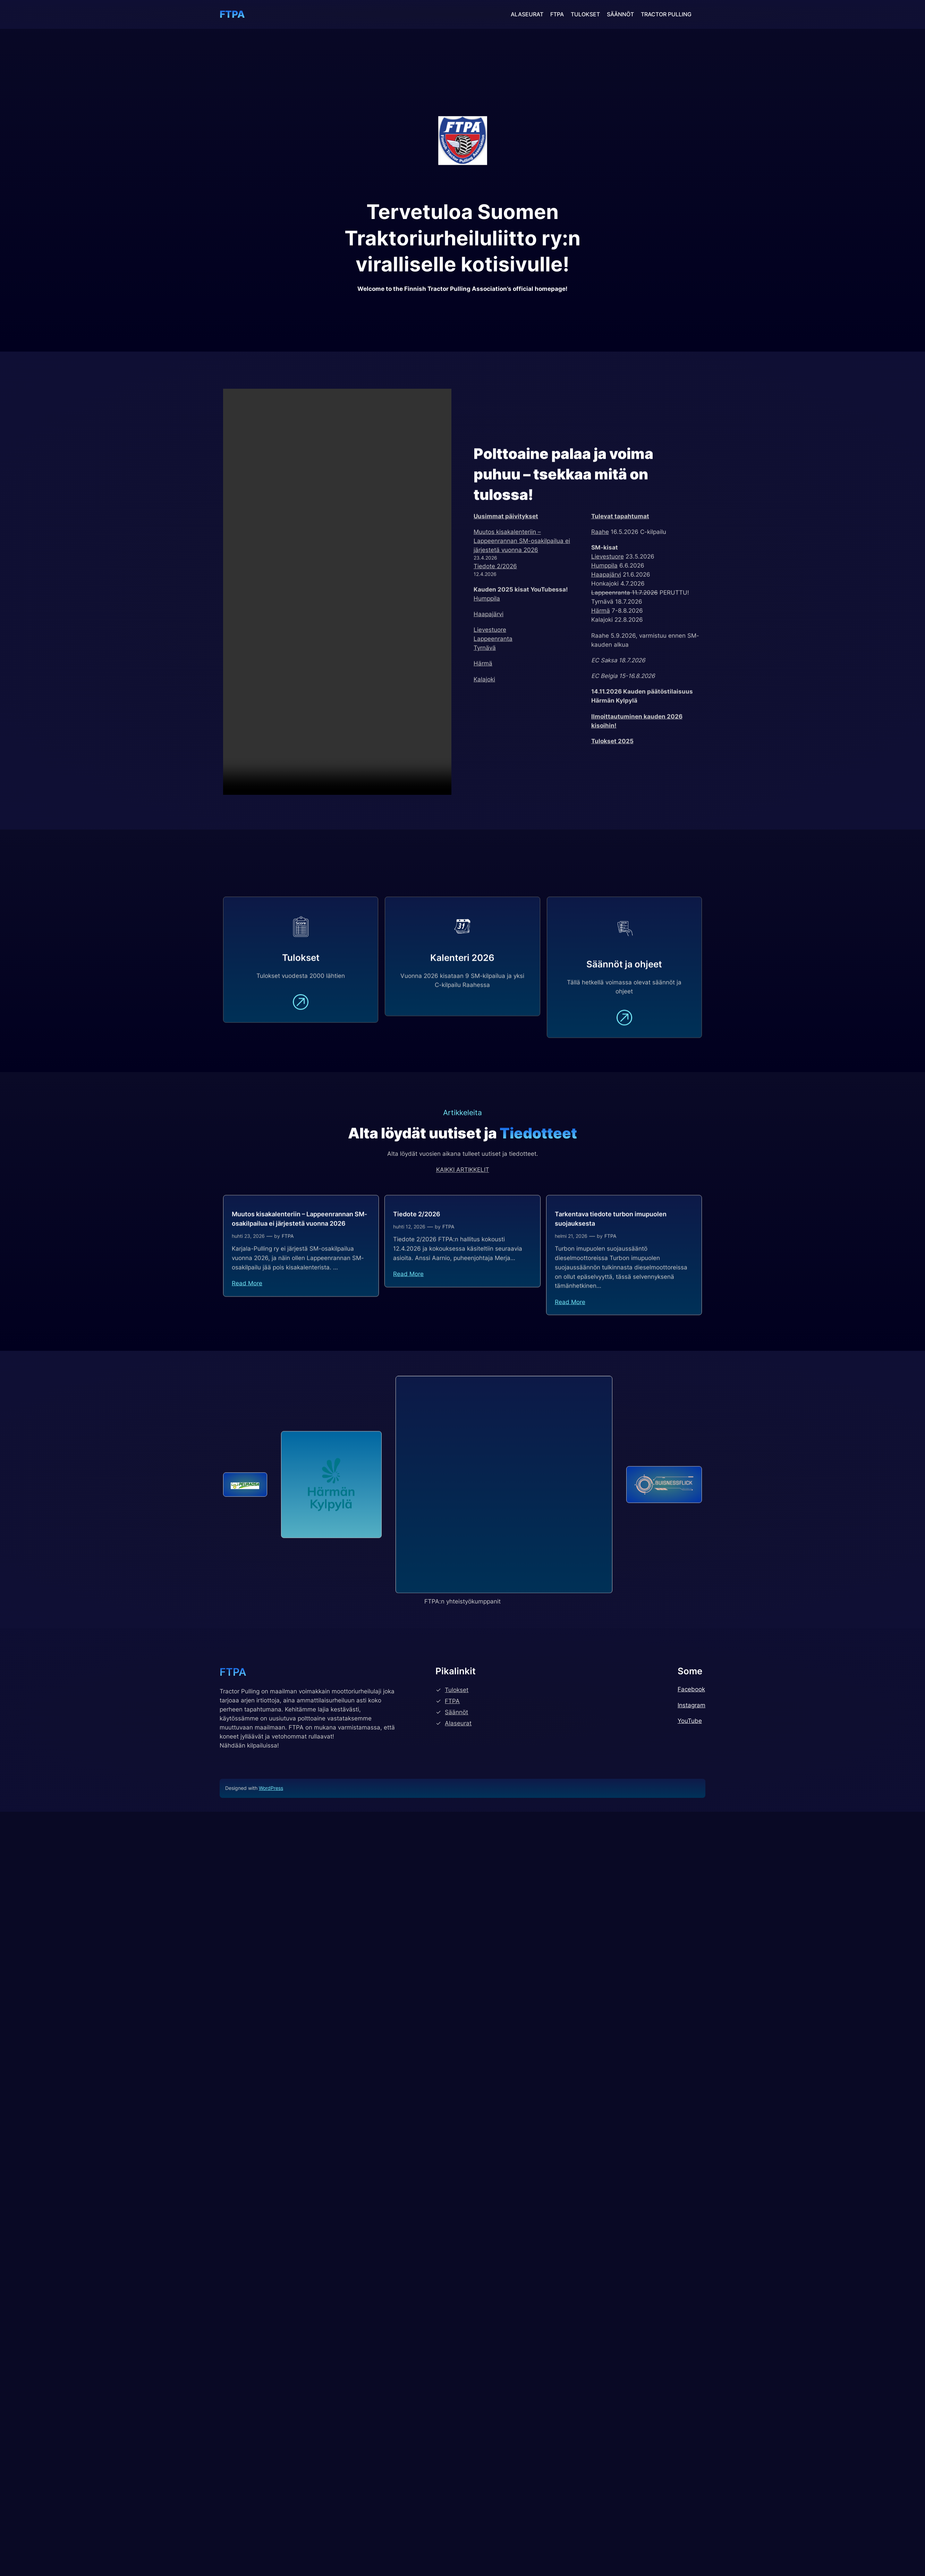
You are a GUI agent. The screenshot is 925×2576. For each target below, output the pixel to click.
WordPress (271, 2195)
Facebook (691, 2096)
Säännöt (456, 2118)
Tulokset (456, 2096)
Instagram (691, 2111)
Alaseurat (458, 2130)
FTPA (232, 14)
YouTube (690, 2127)
